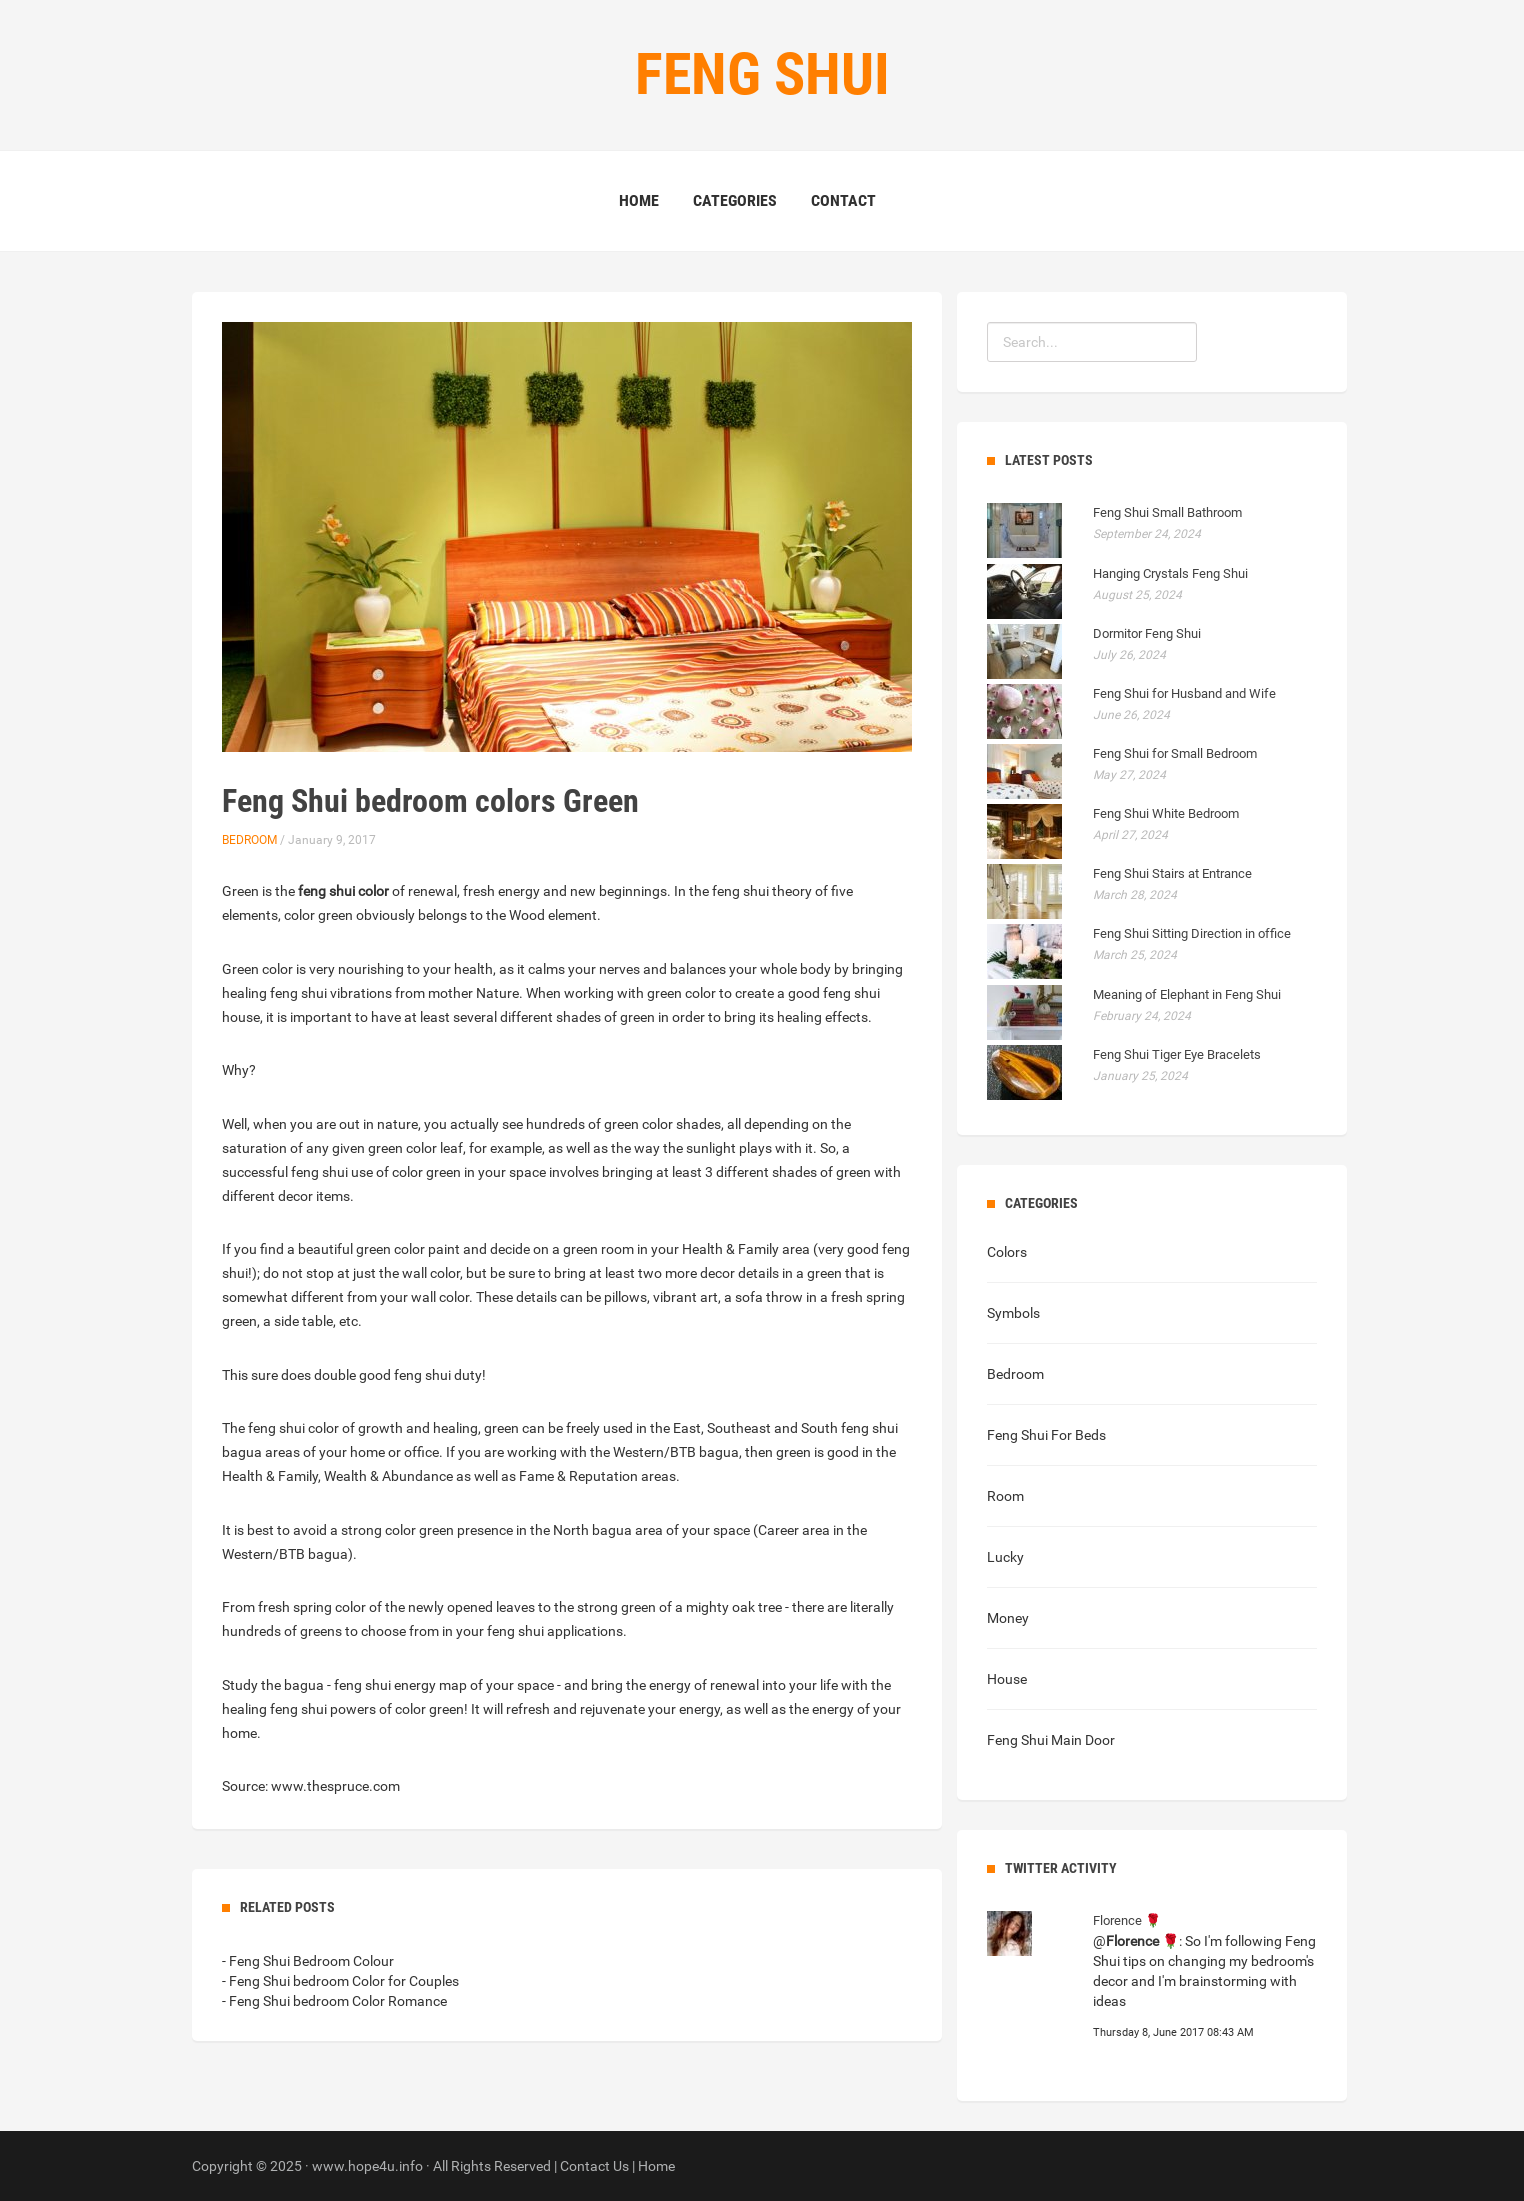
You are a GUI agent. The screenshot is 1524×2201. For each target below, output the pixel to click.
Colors (1007, 1252)
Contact (843, 200)
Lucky (1005, 1557)
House (1007, 1679)
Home (639, 200)
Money (1008, 1618)
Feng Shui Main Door (1051, 1740)
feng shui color (343, 891)
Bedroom (249, 840)
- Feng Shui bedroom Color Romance (334, 2001)
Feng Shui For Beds (1046, 1435)
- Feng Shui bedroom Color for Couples (340, 1981)
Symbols (1013, 1313)
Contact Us (594, 2166)
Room (1005, 1496)
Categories (735, 200)
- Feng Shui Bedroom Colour (308, 1961)
